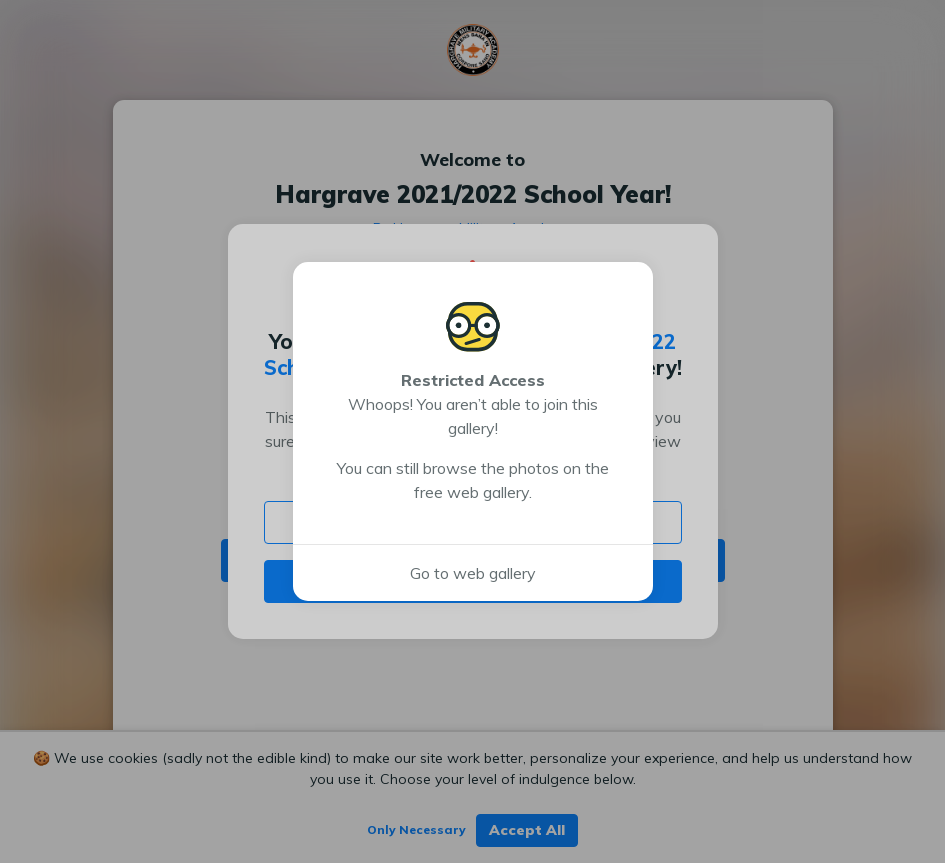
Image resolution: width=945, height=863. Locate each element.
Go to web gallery (473, 573)
